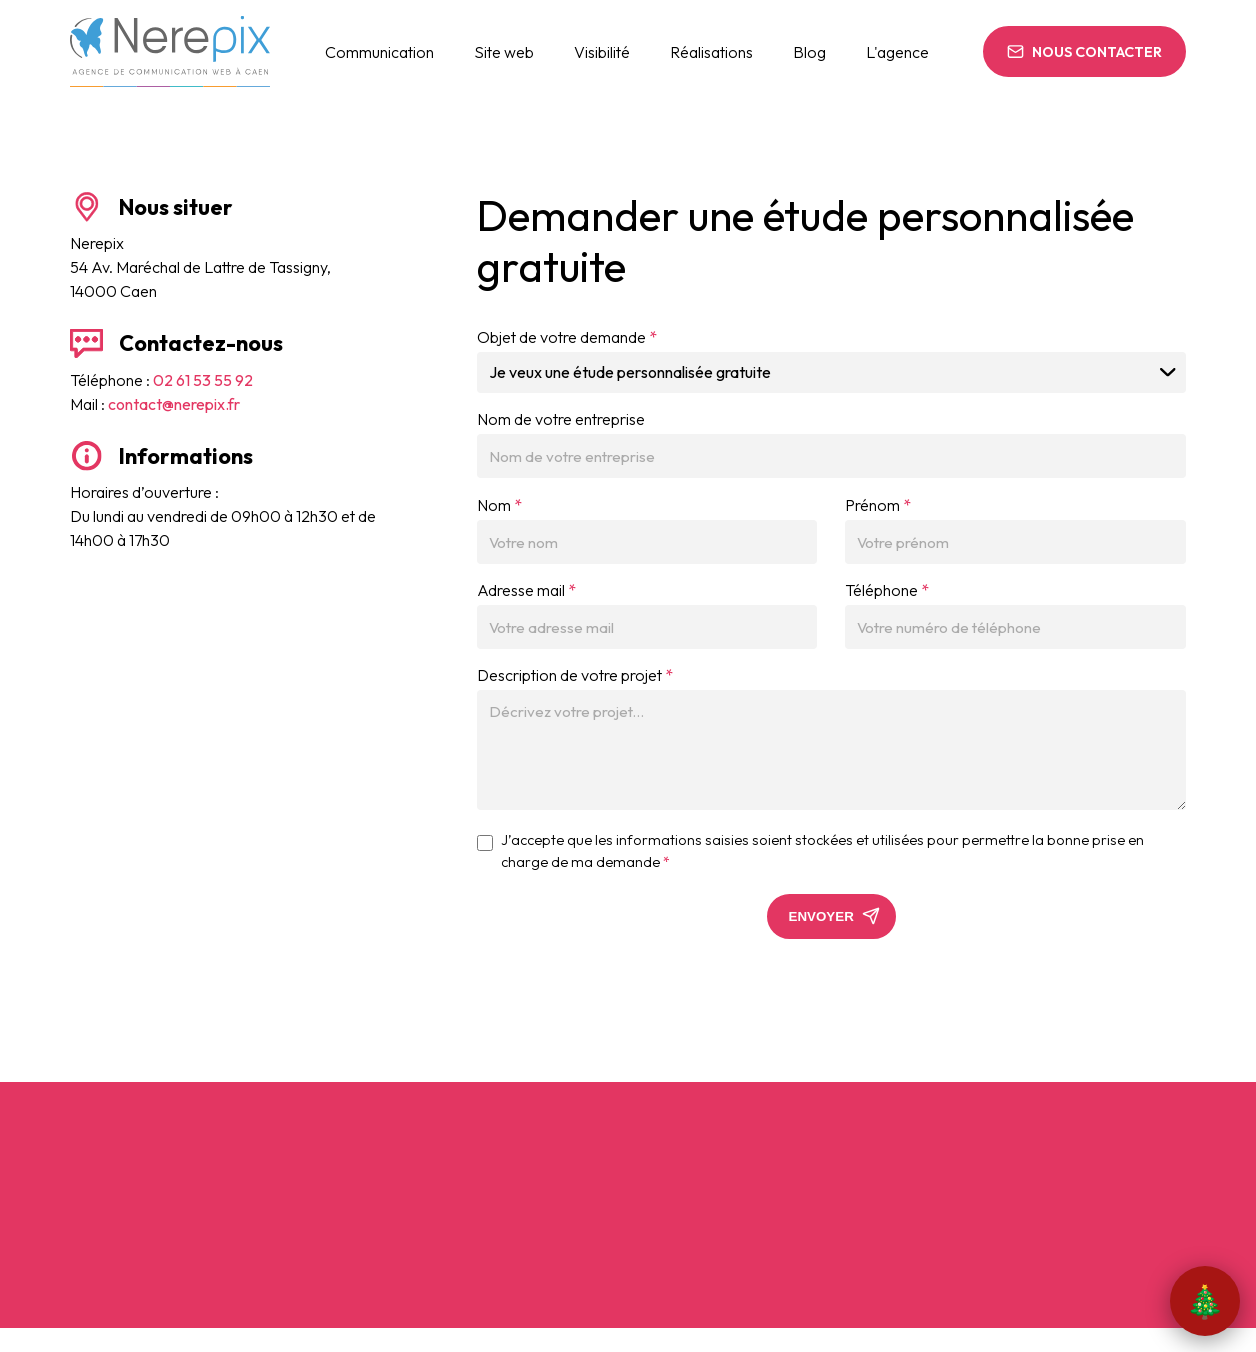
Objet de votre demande (567, 337)
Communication (379, 52)
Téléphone (887, 590)
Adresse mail (526, 590)
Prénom (878, 505)
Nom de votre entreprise (561, 419)
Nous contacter (1097, 52)
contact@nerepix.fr (174, 404)
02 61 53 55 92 (203, 380)
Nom (499, 505)
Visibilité (602, 52)
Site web (504, 52)
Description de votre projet (575, 675)
